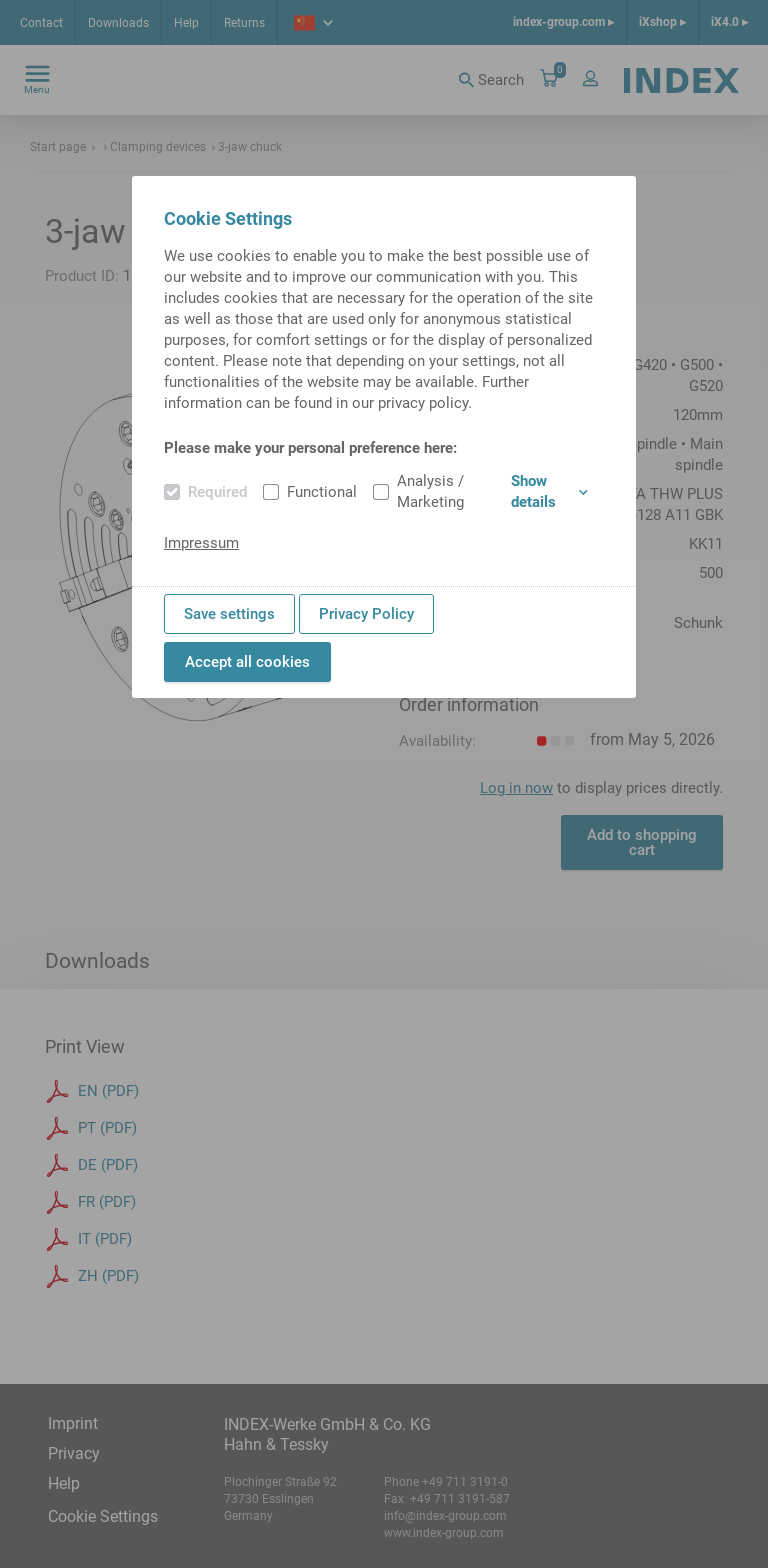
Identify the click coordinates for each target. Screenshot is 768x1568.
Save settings (229, 614)
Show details (549, 491)
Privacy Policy (366, 614)
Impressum (201, 543)
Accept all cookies (247, 662)
